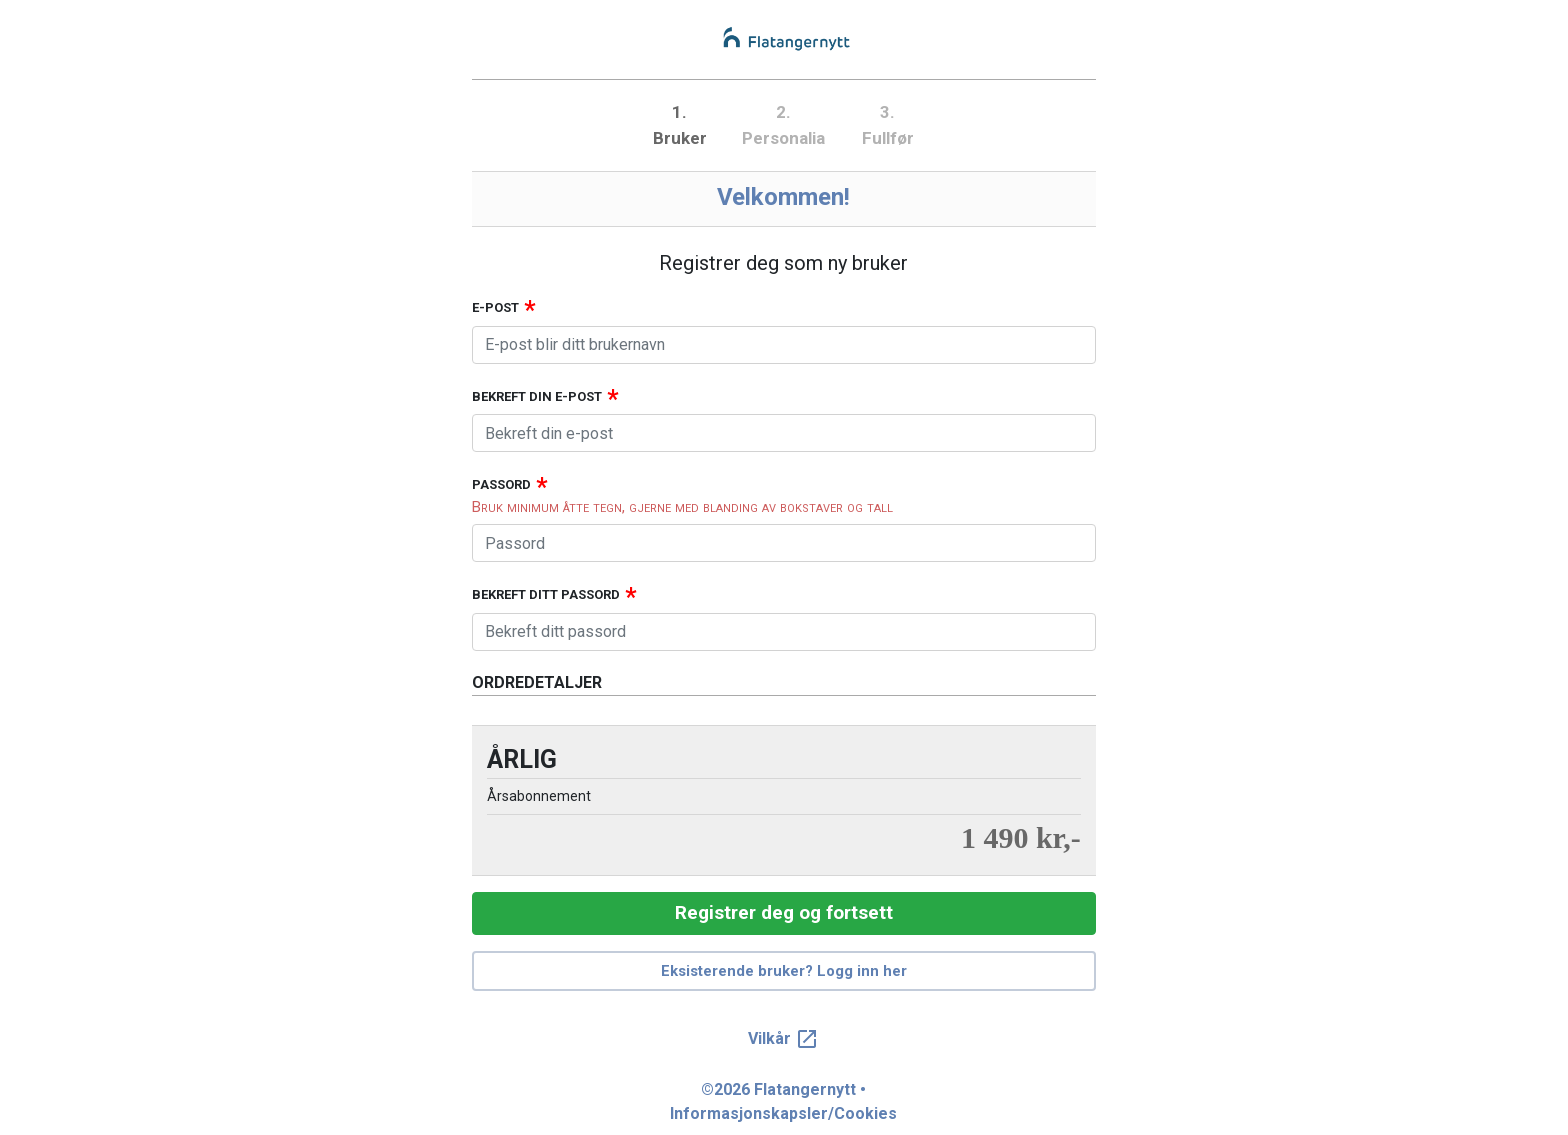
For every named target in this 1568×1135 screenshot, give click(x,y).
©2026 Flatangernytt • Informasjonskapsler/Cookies (783, 1101)
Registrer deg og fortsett (784, 912)
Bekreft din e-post (537, 396)
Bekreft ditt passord (546, 594)
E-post (495, 307)
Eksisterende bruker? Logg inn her (784, 971)
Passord (501, 484)
